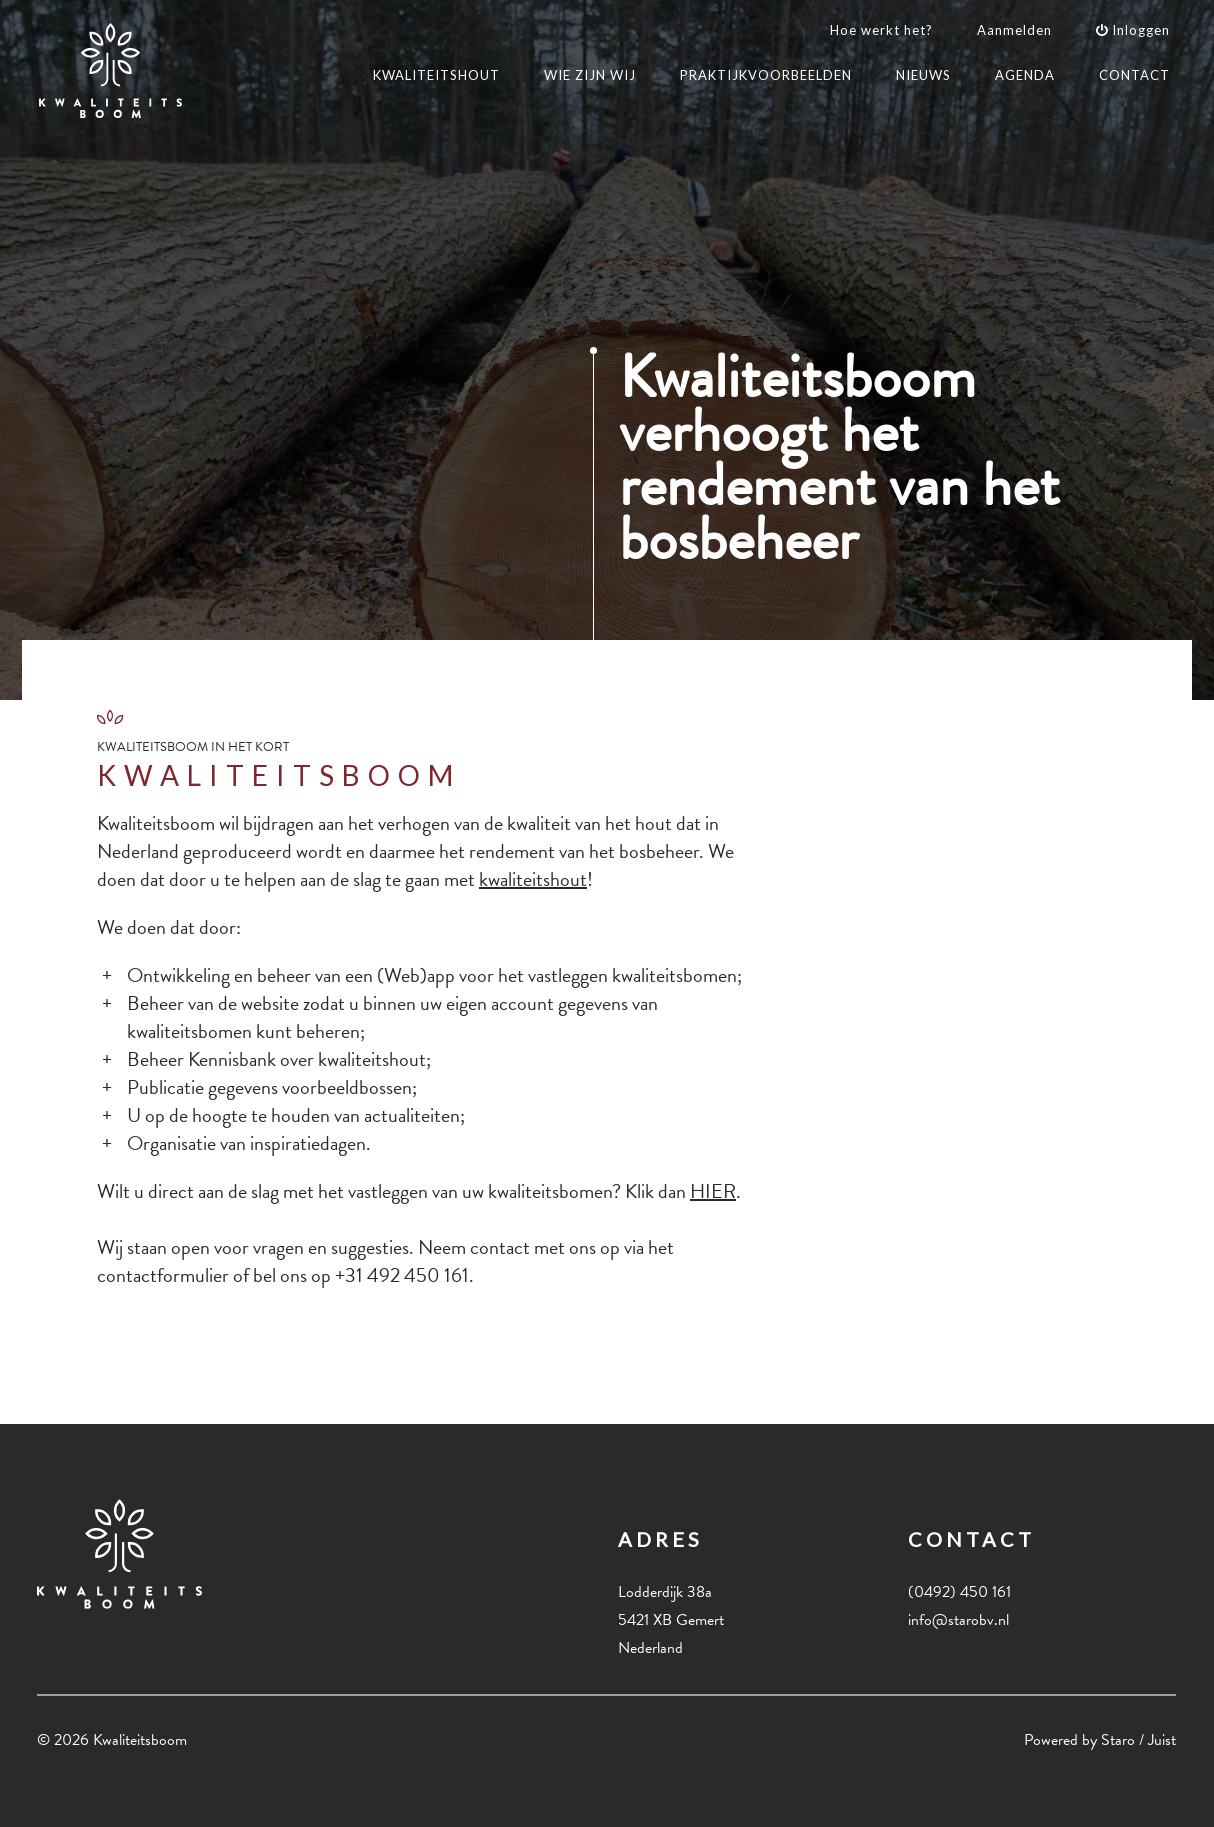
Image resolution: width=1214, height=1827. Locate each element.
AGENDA (1025, 75)
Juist (1162, 1740)
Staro (1118, 1740)
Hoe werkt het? (881, 30)
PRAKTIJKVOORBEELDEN (766, 75)
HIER (713, 1191)
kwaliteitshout (533, 879)
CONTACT (1134, 75)
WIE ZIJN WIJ (590, 75)
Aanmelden (1014, 30)
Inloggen (1133, 30)
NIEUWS (923, 75)
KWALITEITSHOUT (436, 75)
